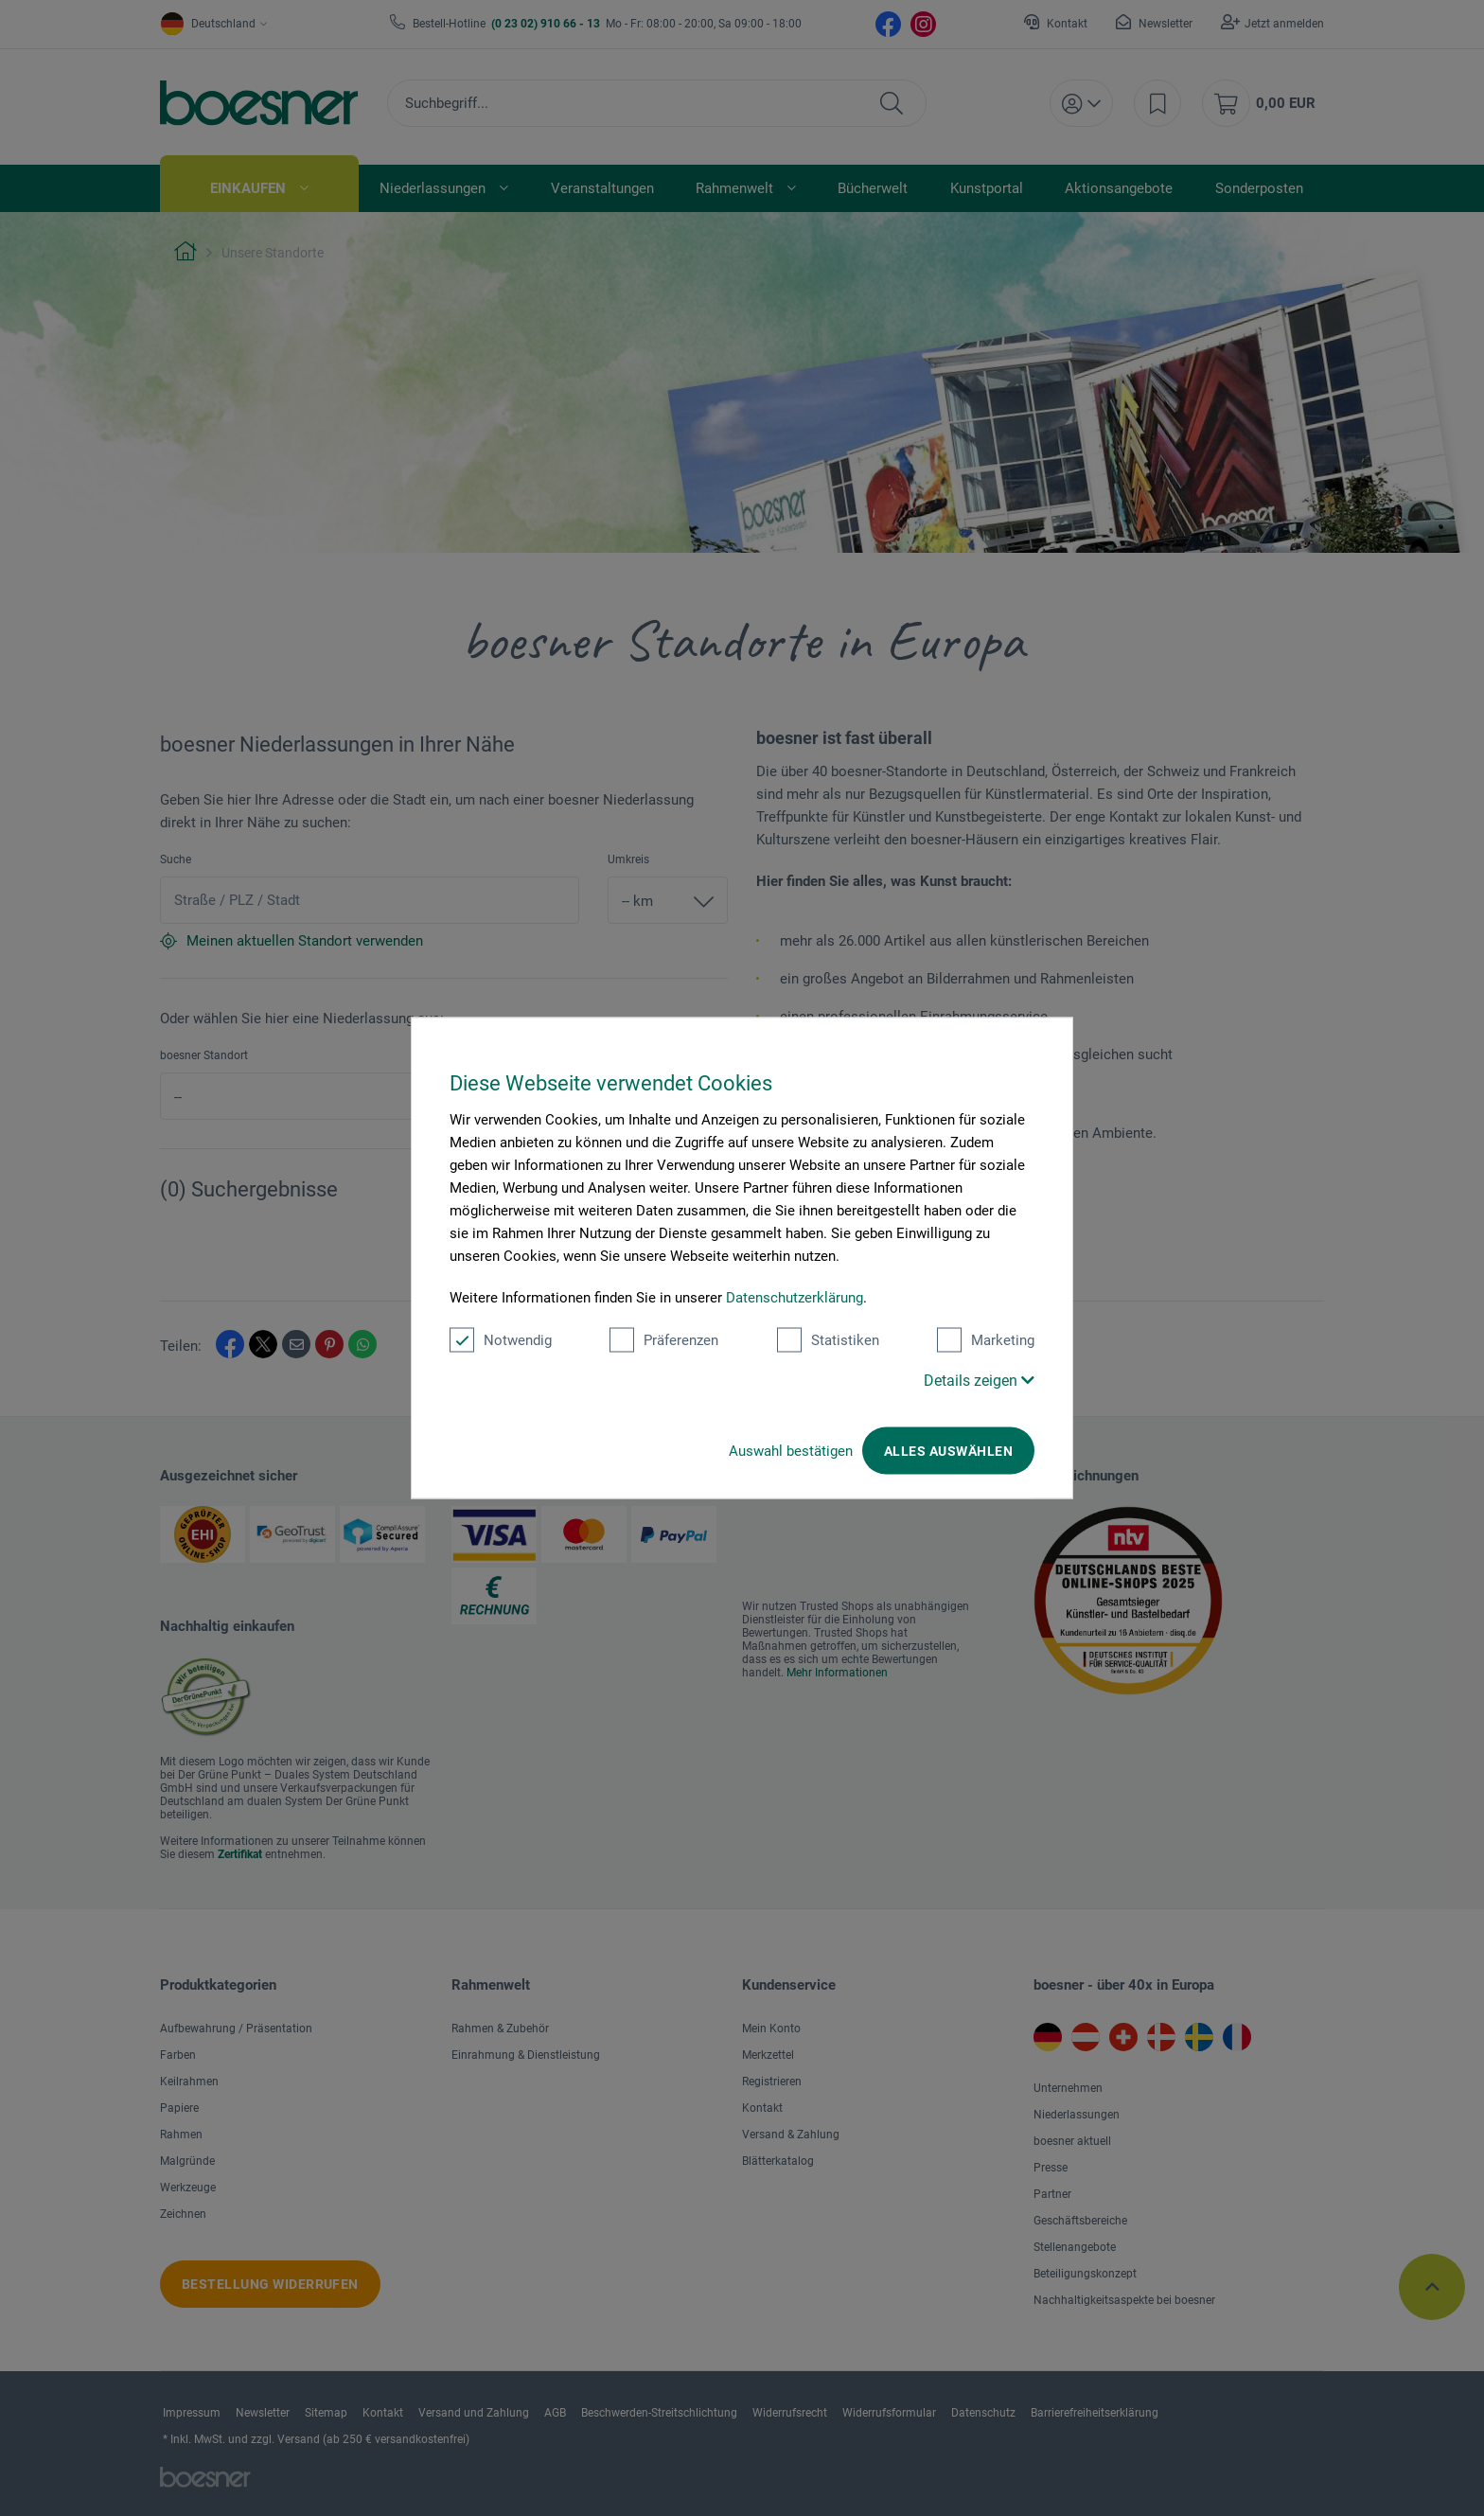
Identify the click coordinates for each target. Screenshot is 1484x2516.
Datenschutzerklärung (794, 1297)
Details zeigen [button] (979, 1381)
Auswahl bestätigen (791, 1451)
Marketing (985, 1340)
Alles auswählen (948, 1451)
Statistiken (828, 1340)
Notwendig (501, 1340)
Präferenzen (664, 1340)
